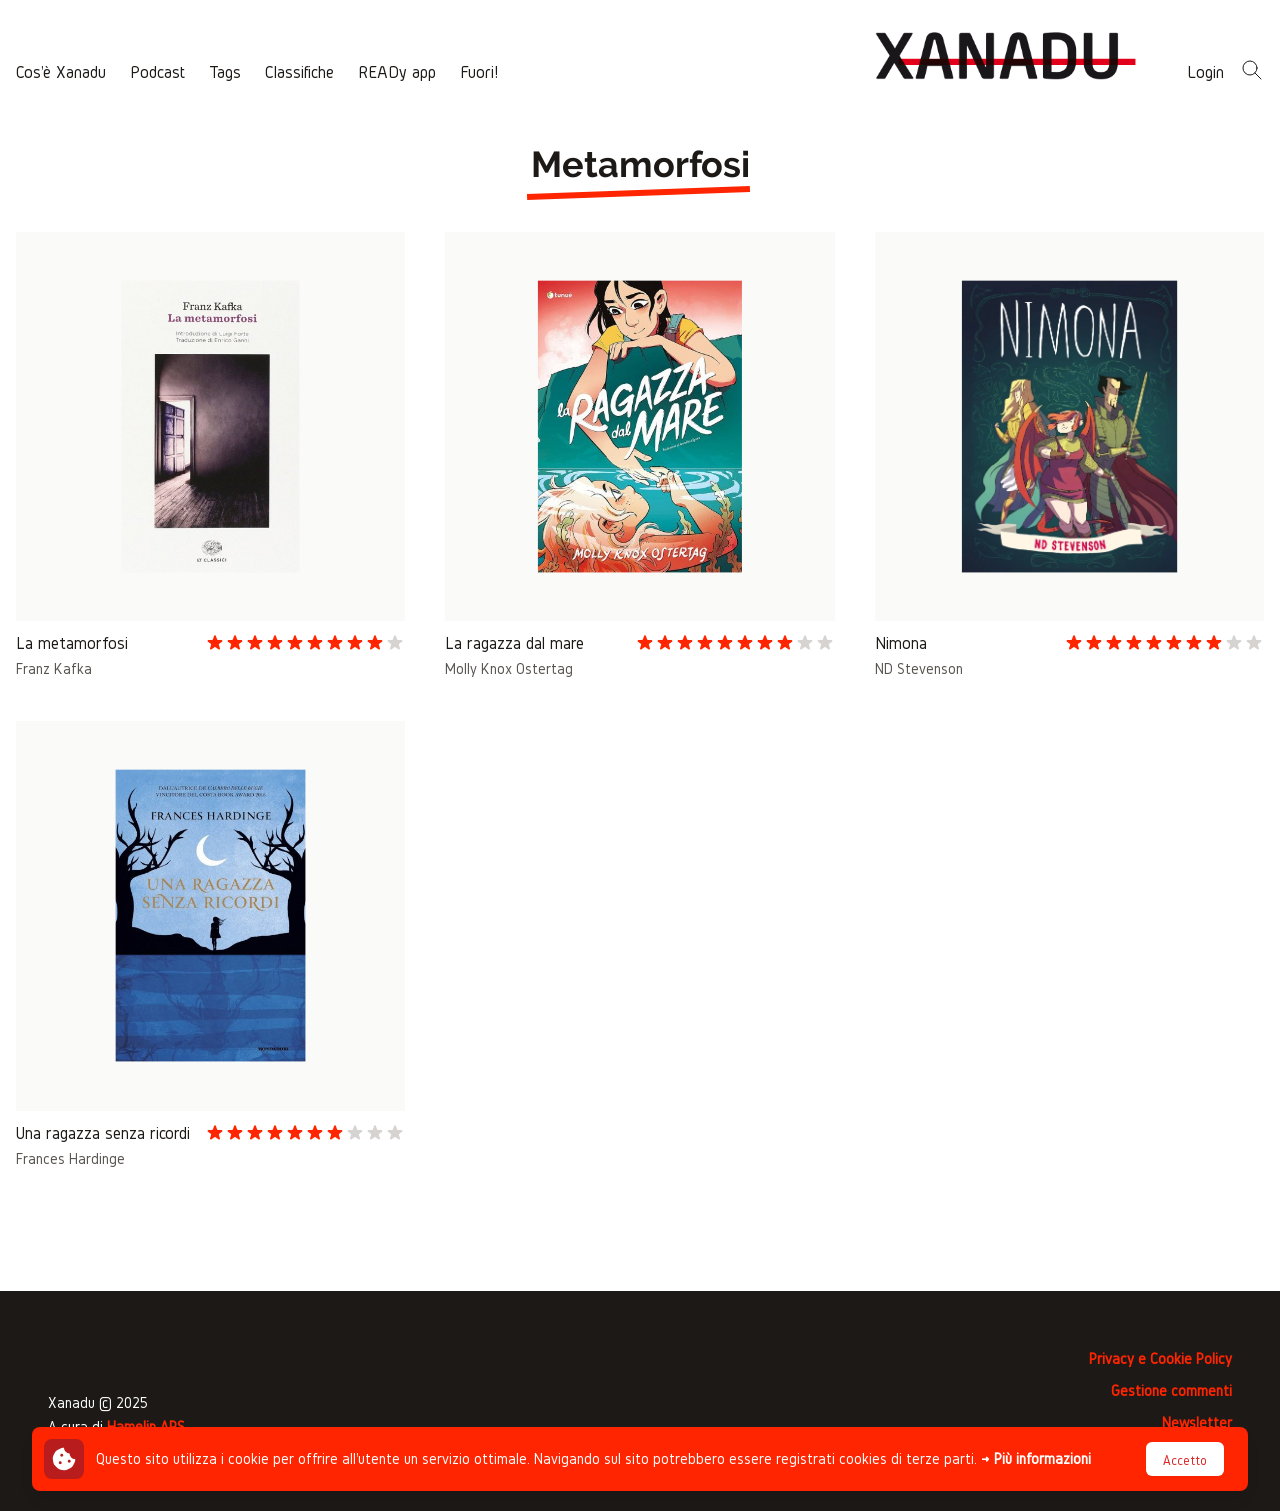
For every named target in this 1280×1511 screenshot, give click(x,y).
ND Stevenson (919, 668)
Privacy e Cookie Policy (1160, 1358)
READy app (397, 71)
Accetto (1185, 1460)
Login (1205, 71)
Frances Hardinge (70, 1158)
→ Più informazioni (1036, 1458)
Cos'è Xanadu (61, 71)
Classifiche (299, 71)
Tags (225, 71)
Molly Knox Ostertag (509, 668)
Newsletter (1197, 1422)
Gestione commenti (1171, 1390)
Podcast (157, 71)
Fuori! (479, 71)
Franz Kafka (54, 668)
